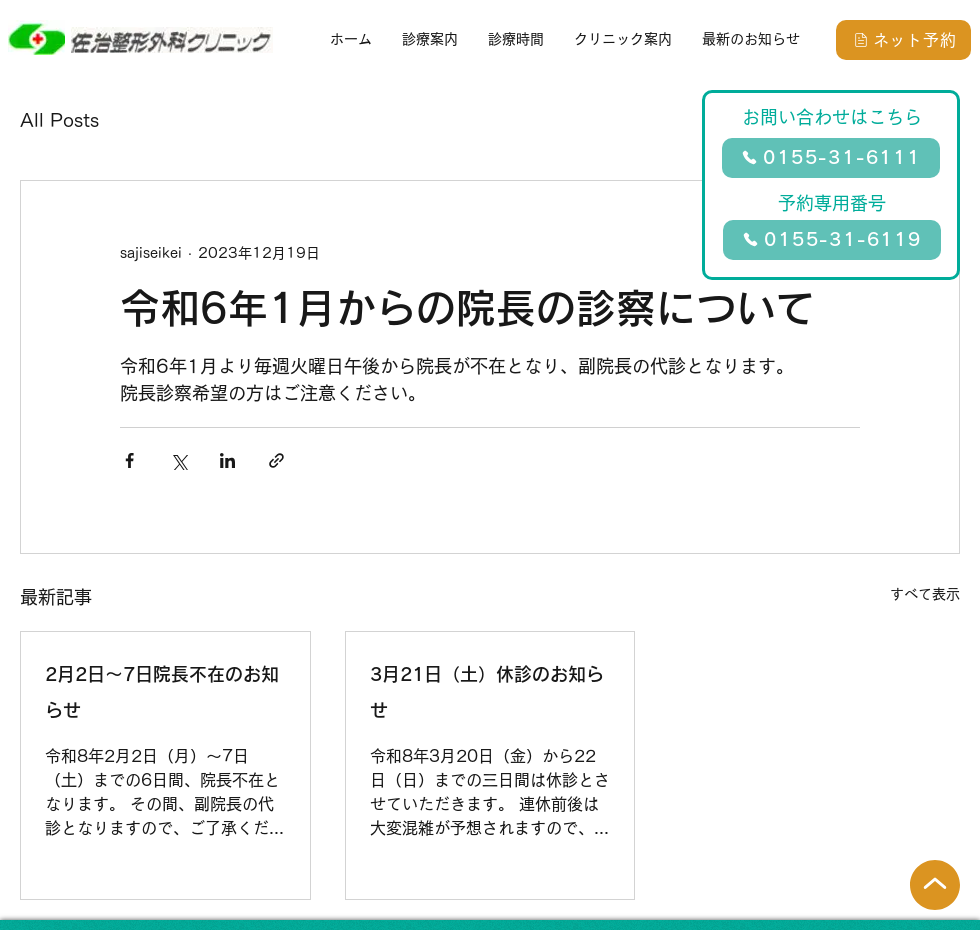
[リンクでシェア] (276, 460)
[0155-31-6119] (832, 240)
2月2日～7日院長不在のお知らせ (162, 692)
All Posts (59, 120)
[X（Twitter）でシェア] (178, 460)
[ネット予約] (903, 40)
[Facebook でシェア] (129, 460)
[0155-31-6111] (831, 158)
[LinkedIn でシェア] (227, 460)
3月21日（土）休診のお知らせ (487, 692)
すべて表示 (925, 594)
